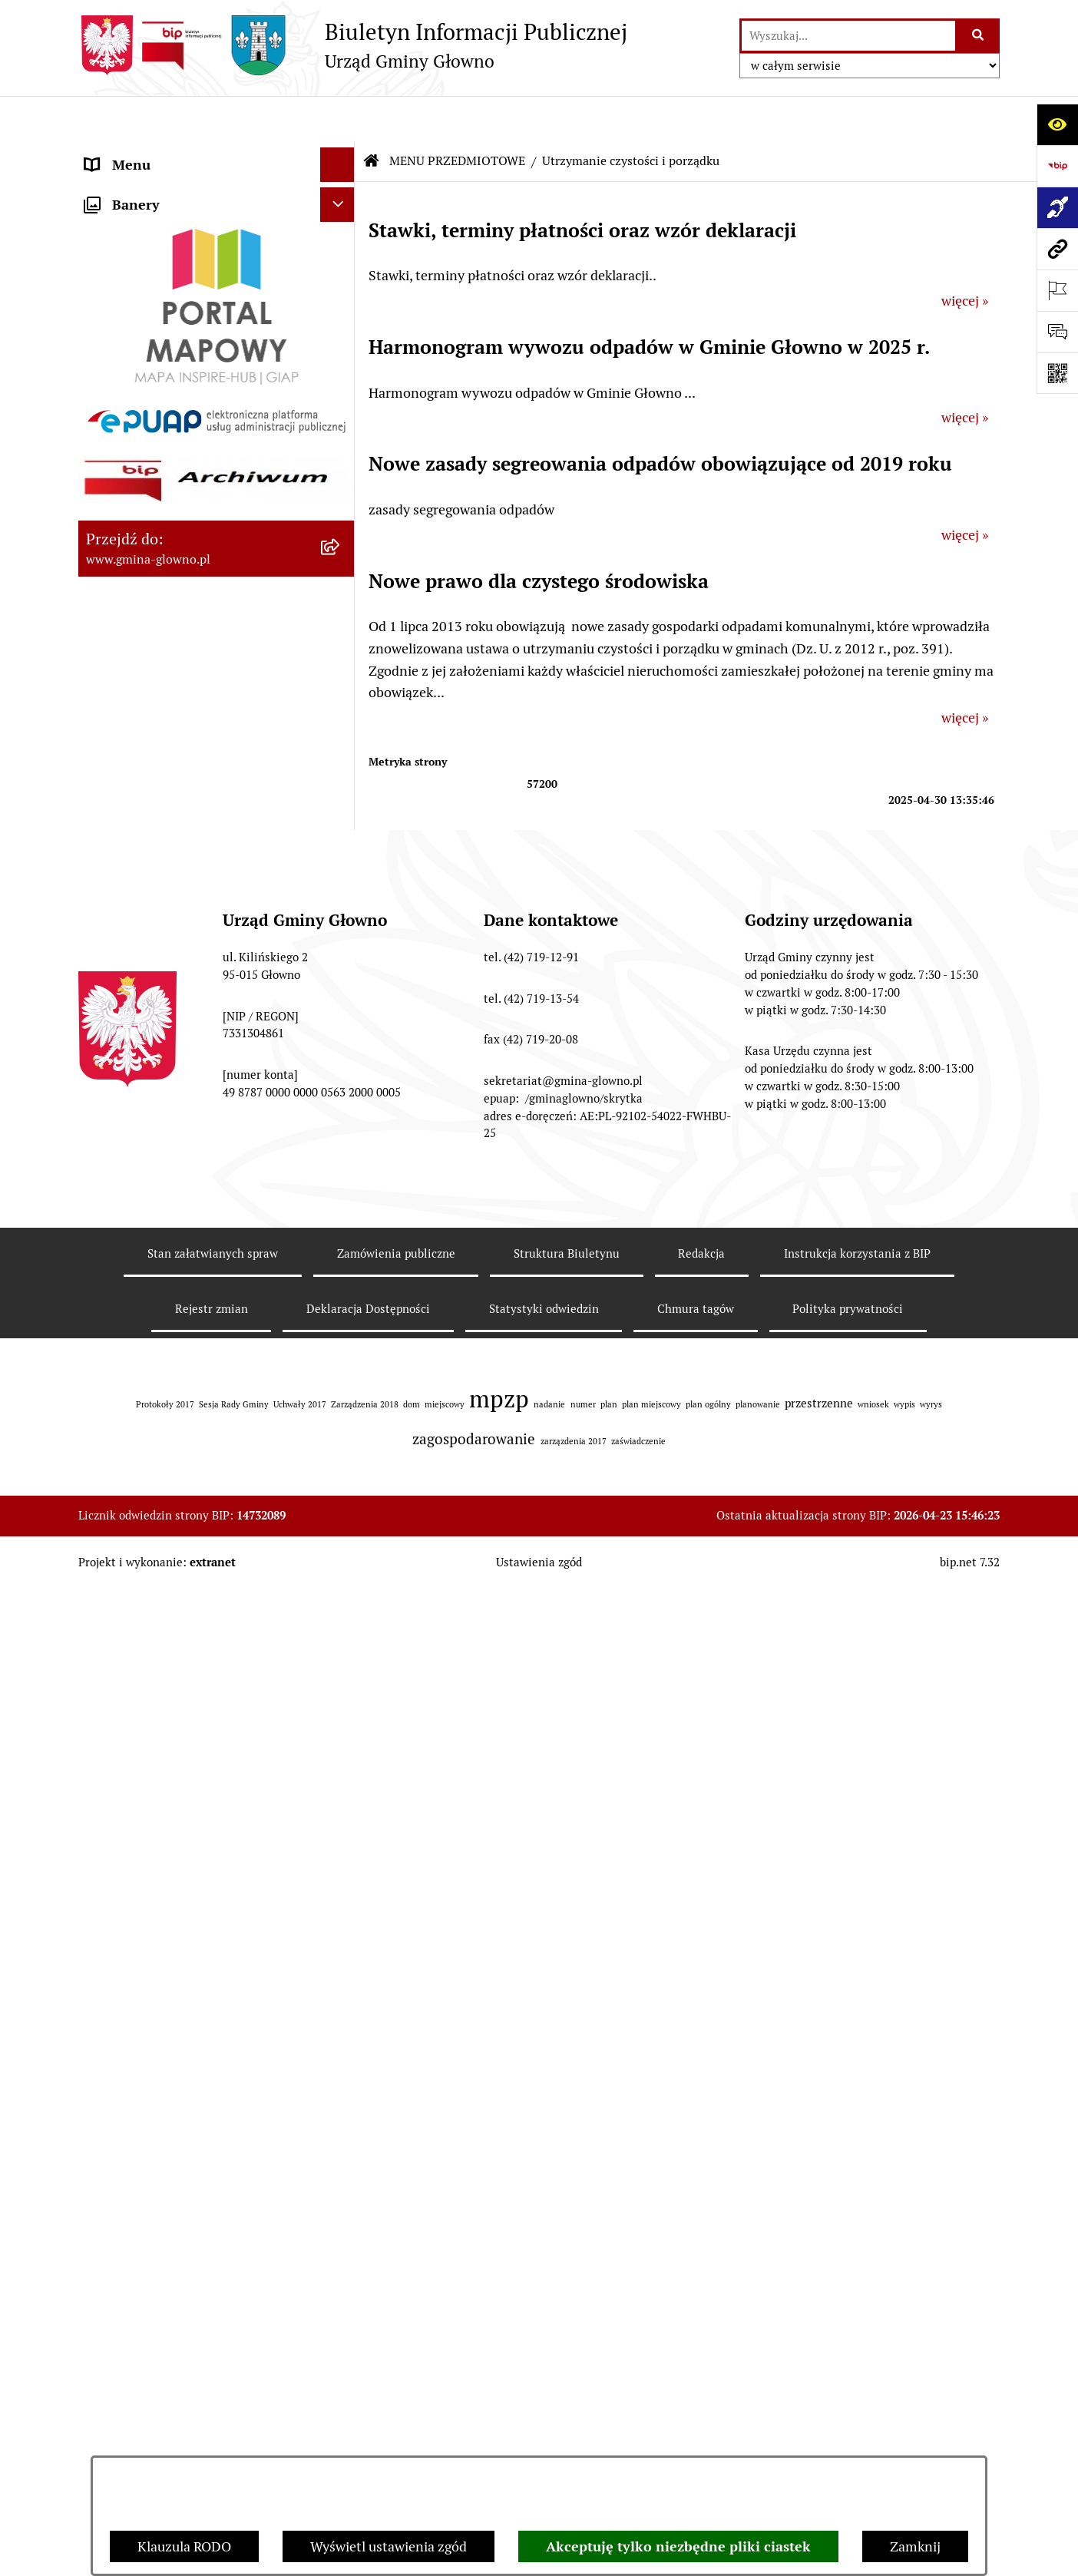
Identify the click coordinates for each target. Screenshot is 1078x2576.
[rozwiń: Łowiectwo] (340, 653)
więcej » (964, 254)
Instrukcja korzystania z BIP (857, 2440)
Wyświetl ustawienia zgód (388, 2546)
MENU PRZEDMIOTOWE (457, 115)
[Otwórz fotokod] (1057, 373)
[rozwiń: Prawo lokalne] (340, 320)
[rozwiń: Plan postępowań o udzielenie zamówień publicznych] (340, 1445)
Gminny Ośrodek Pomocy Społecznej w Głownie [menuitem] (197, 1511)
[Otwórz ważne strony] (1057, 290)
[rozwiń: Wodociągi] (340, 1164)
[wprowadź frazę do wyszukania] (848, 35)
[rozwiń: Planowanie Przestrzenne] (340, 831)
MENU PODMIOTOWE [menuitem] (153, 153)
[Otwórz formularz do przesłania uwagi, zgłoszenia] (1057, 331)
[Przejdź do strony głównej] (352, 45)
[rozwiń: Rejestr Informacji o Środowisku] (340, 543)
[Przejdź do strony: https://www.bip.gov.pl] (1057, 166)
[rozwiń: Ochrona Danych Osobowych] (340, 1009)
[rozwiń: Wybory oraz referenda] (340, 454)
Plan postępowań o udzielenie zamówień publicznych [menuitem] (176, 1456)
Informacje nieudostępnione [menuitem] (172, 1342)
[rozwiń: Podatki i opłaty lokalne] (340, 365)
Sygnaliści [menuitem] (115, 1605)
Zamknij (915, 2546)
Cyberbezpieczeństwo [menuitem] (151, 1570)
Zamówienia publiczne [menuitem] (154, 1411)
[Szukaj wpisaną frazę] (978, 35)
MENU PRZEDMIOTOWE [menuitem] (160, 188)
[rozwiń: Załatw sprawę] (340, 276)
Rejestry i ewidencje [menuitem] (145, 1376)
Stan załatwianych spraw (212, 2440)
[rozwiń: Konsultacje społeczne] (340, 1119)
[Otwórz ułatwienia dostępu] (1057, 124)
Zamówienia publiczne (396, 2440)
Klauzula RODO (184, 2546)
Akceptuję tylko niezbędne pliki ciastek (678, 2546)
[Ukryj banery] (337, 1645)
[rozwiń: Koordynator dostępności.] (340, 1208)
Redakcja (701, 2440)
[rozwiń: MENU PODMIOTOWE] (340, 153)
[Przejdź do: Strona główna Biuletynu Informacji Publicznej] (371, 115)
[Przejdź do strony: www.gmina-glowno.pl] (1057, 249)
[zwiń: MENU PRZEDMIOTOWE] (340, 188)
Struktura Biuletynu (567, 2440)
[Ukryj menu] (337, 118)
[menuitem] (216, 232)
